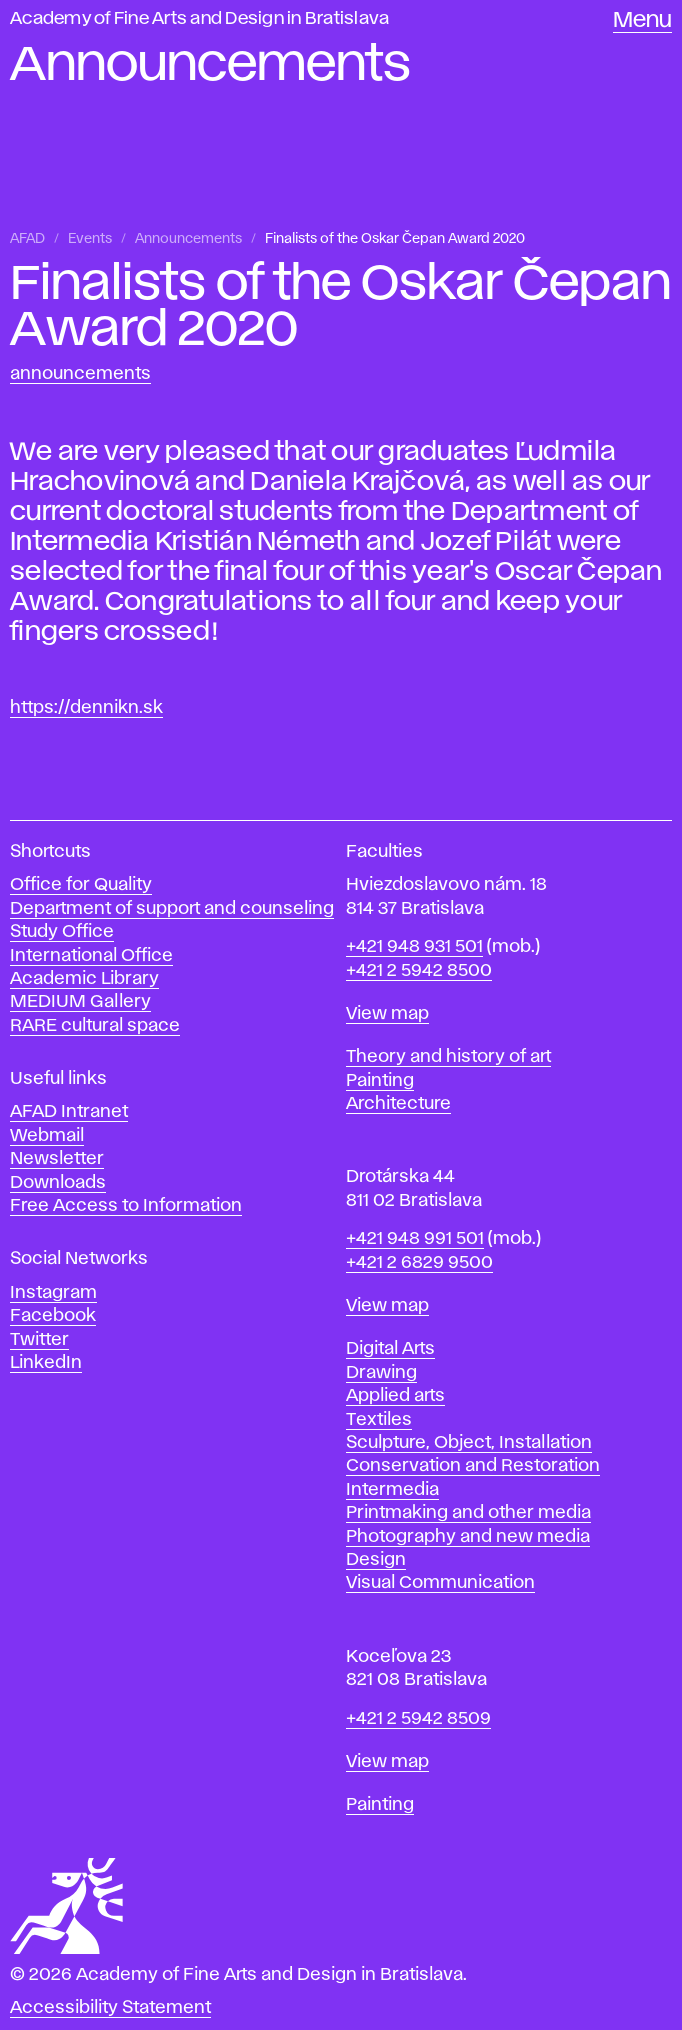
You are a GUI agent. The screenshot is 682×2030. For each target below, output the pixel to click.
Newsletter (57, 1159)
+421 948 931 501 (414, 947)
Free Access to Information (126, 1206)
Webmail (47, 1136)
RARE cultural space (95, 1026)
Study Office (62, 932)
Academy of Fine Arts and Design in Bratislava (199, 19)
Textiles (379, 1420)
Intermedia (392, 1490)
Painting (380, 1081)
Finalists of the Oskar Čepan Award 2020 (395, 239)
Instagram (53, 1293)
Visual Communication (440, 1583)
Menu (642, 21)
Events (90, 239)
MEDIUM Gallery (80, 1002)
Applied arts (395, 1396)
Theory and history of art (448, 1057)
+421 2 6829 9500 (419, 1263)
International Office (91, 956)
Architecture (398, 1104)
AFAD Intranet (69, 1112)
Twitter (39, 1340)
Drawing (381, 1373)
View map (387, 1014)
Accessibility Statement (110, 2008)
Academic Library (84, 979)
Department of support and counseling (172, 909)
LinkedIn (46, 1363)
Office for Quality (81, 885)
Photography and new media (468, 1537)
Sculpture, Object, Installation (469, 1443)
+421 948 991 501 (415, 1239)
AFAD (27, 239)
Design (376, 1560)
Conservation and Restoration (473, 1466)
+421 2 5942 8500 (419, 971)
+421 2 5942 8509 (418, 1719)
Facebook (53, 1316)
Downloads (58, 1183)
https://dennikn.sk (86, 708)
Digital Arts (390, 1349)
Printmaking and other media (468, 1513)
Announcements (188, 239)
